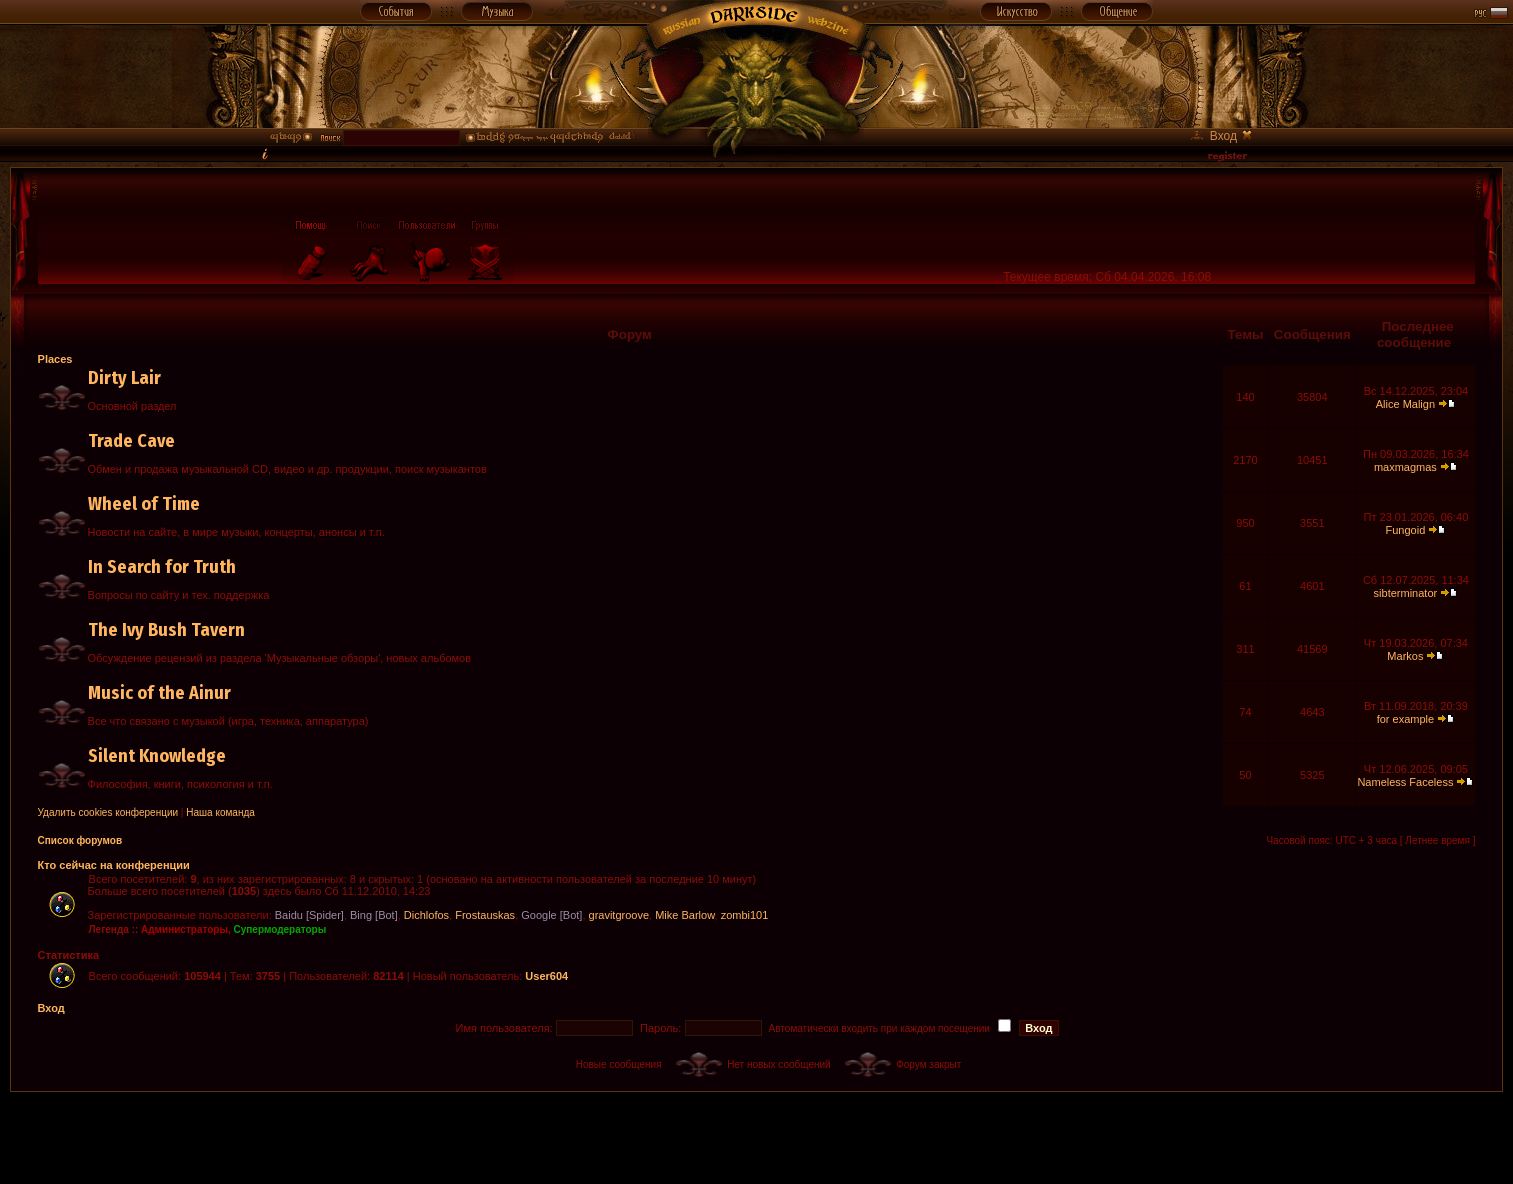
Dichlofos (426, 915)
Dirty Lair (124, 378)
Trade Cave (131, 441)
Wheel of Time (144, 504)
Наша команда (220, 812)
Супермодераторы (280, 929)
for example (1405, 719)
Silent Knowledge (157, 756)
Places (55, 359)
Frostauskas (485, 915)
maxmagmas (1405, 467)
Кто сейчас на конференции (114, 865)
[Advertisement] (757, 1137)
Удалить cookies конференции (108, 812)
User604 (546, 976)
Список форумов (80, 840)
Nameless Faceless (1405, 782)
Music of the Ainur (159, 693)
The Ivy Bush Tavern (166, 630)
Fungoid (1406, 530)
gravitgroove (619, 915)
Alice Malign (1405, 404)
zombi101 (745, 915)
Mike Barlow (684, 915)
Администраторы (184, 929)
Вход (51, 1008)
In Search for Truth (162, 567)
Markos (1405, 656)
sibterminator (1406, 593)
